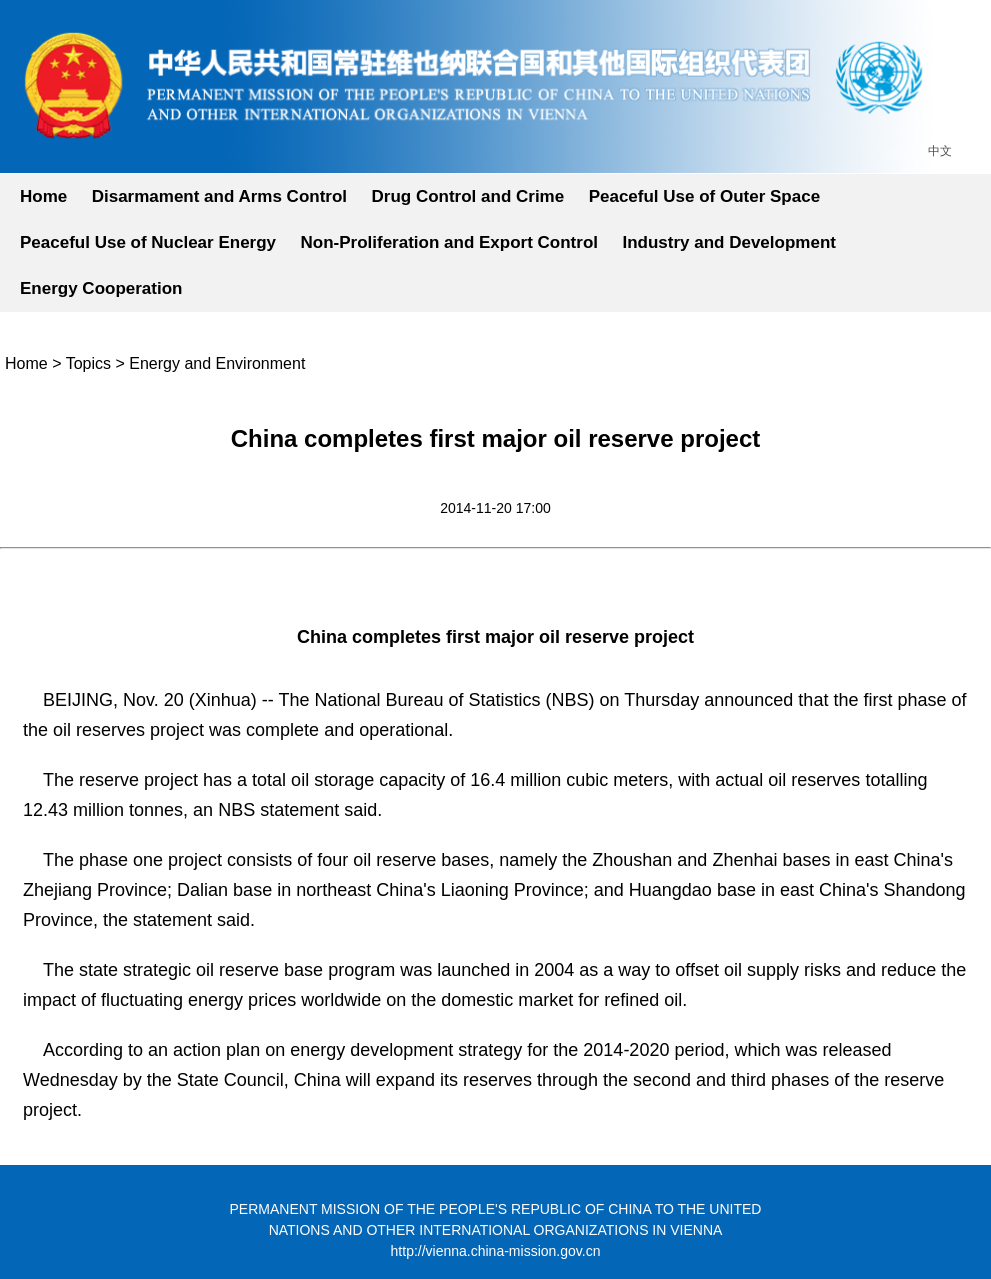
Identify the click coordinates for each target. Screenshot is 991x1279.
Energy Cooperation (101, 288)
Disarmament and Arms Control (219, 196)
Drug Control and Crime (468, 196)
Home (43, 196)
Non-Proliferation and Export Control (450, 242)
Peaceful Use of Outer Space (704, 196)
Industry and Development (728, 242)
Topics (88, 363)
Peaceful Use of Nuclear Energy (148, 242)
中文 (940, 151)
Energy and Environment (217, 363)
